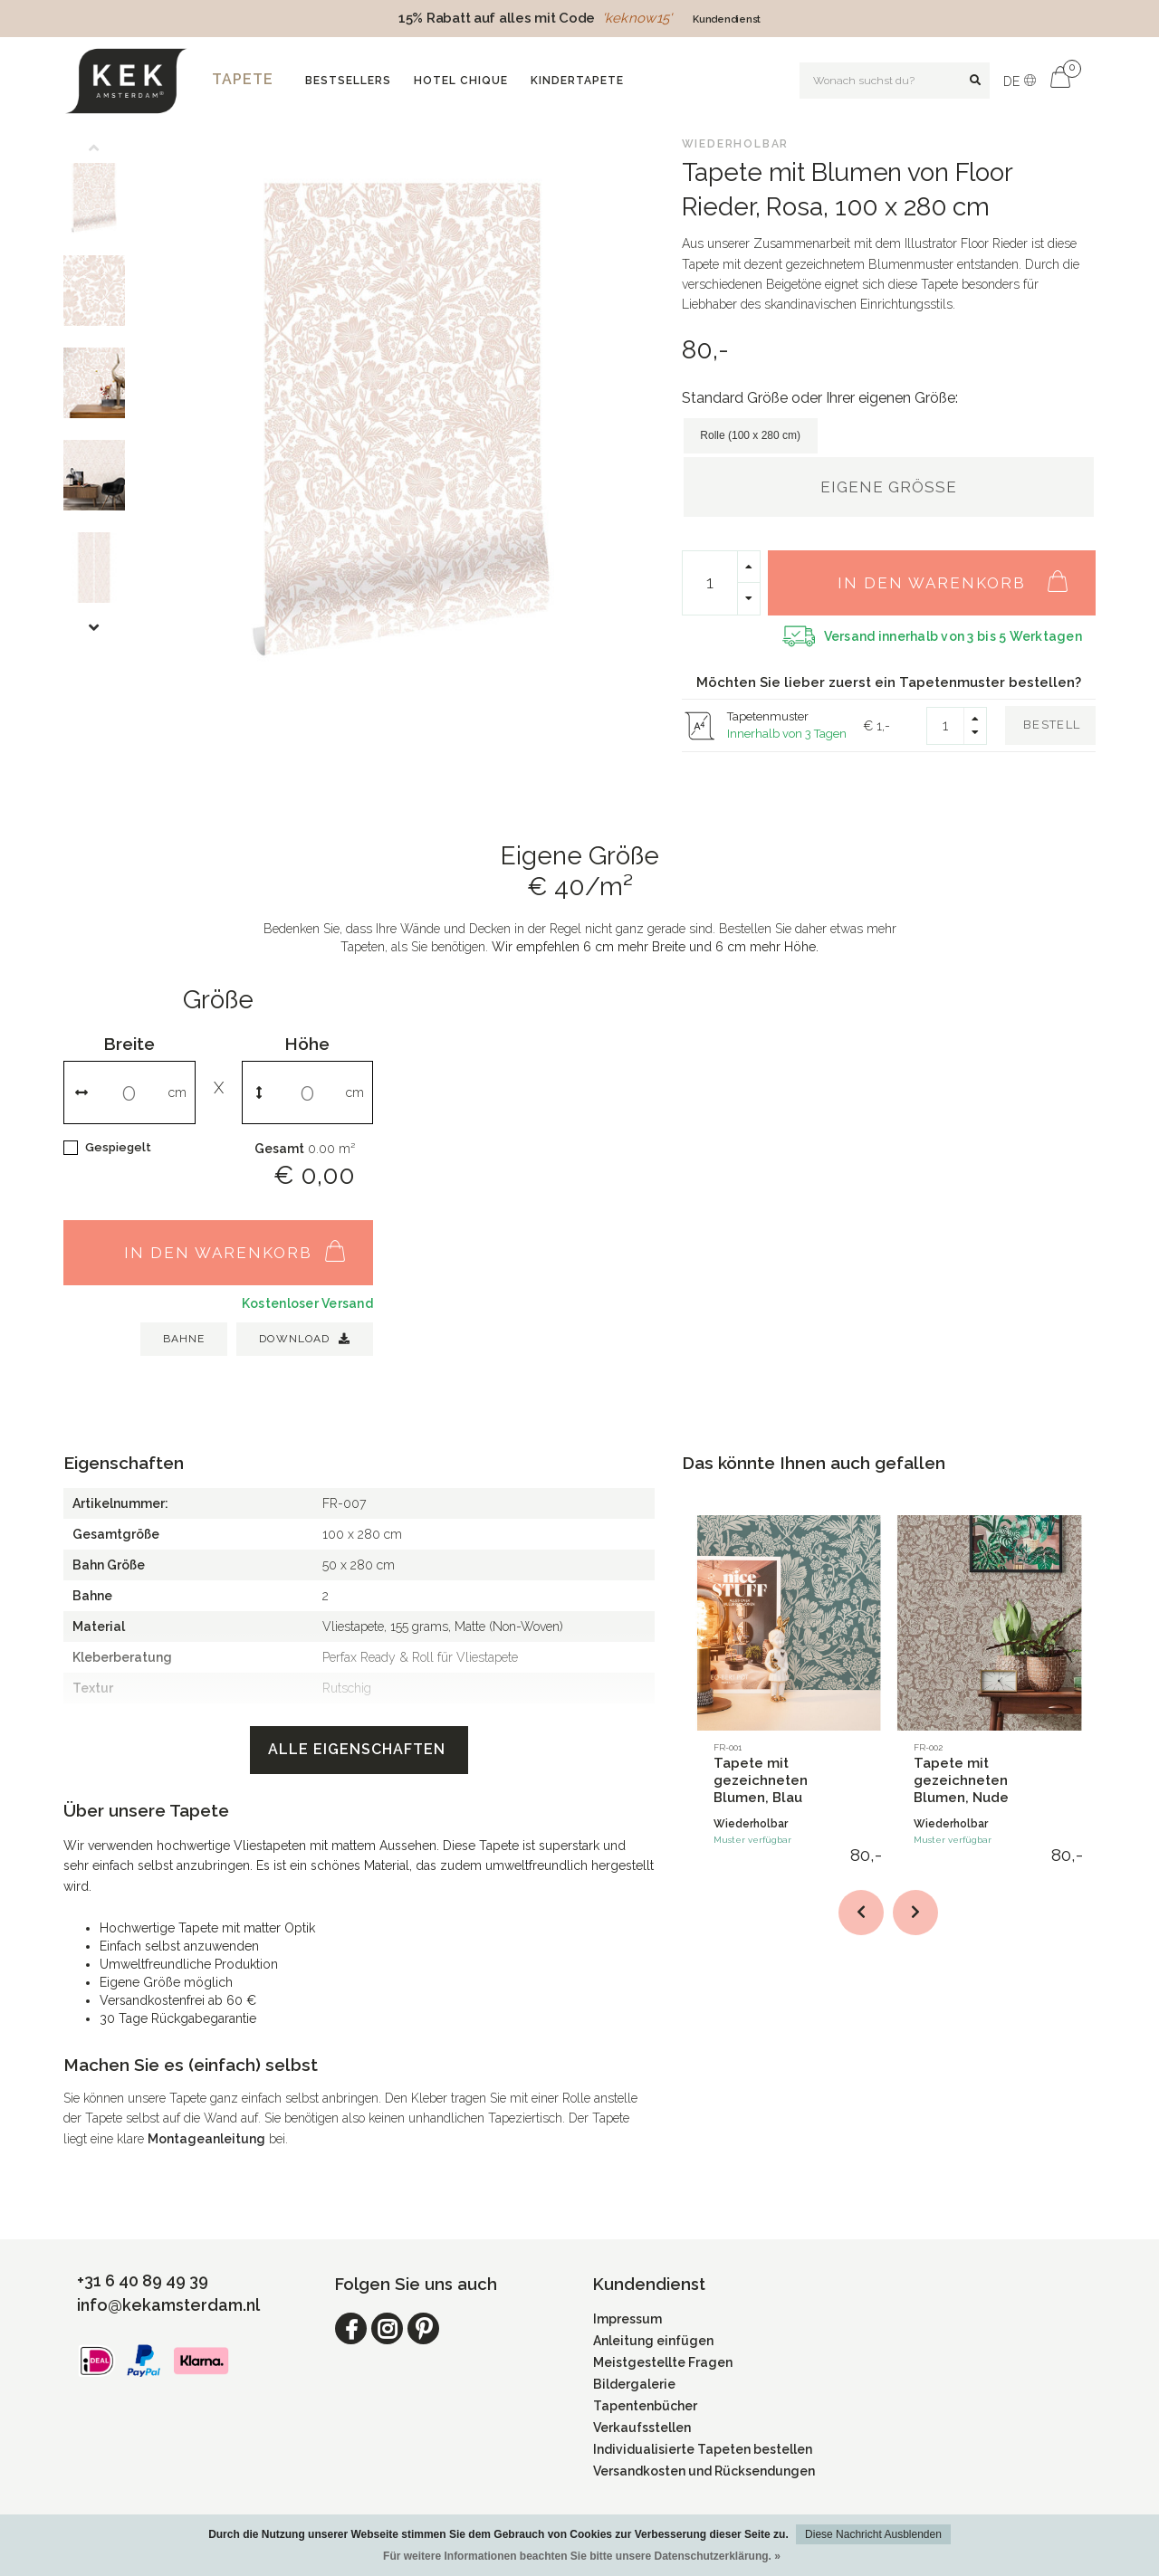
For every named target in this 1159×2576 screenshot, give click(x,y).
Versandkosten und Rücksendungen (704, 2471)
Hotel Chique (461, 80)
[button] (107, 149)
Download (304, 1338)
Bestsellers (348, 80)
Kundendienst (727, 19)
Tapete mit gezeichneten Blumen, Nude (961, 1780)
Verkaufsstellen (642, 2427)
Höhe (307, 1044)
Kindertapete (577, 80)
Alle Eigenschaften (359, 1749)
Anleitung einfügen (653, 2340)
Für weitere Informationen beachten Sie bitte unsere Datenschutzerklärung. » (582, 2556)
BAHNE (184, 1338)
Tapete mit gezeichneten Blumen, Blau (761, 1780)
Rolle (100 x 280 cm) (750, 435)
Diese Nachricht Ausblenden (873, 2534)
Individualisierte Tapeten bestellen (702, 2449)
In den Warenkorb (962, 573)
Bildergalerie (634, 2384)
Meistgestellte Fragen (663, 2362)
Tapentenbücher (645, 2406)
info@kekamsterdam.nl (168, 2304)
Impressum (627, 2319)
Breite (129, 1044)
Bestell (1051, 724)
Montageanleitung (206, 2139)
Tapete (242, 79)
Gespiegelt (118, 1147)
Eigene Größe (888, 487)
